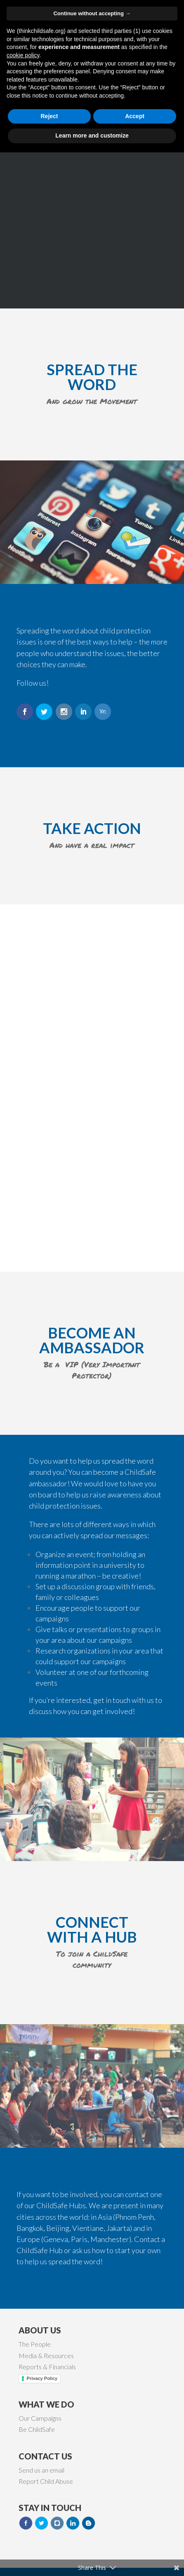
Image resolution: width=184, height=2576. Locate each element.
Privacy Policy (42, 2378)
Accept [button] (134, 2539)
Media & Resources (46, 2355)
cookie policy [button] (23, 2479)
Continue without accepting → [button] (91, 2437)
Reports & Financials (47, 2366)
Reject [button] (49, 2539)
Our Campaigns (40, 2418)
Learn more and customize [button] (91, 2559)
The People (35, 2344)
